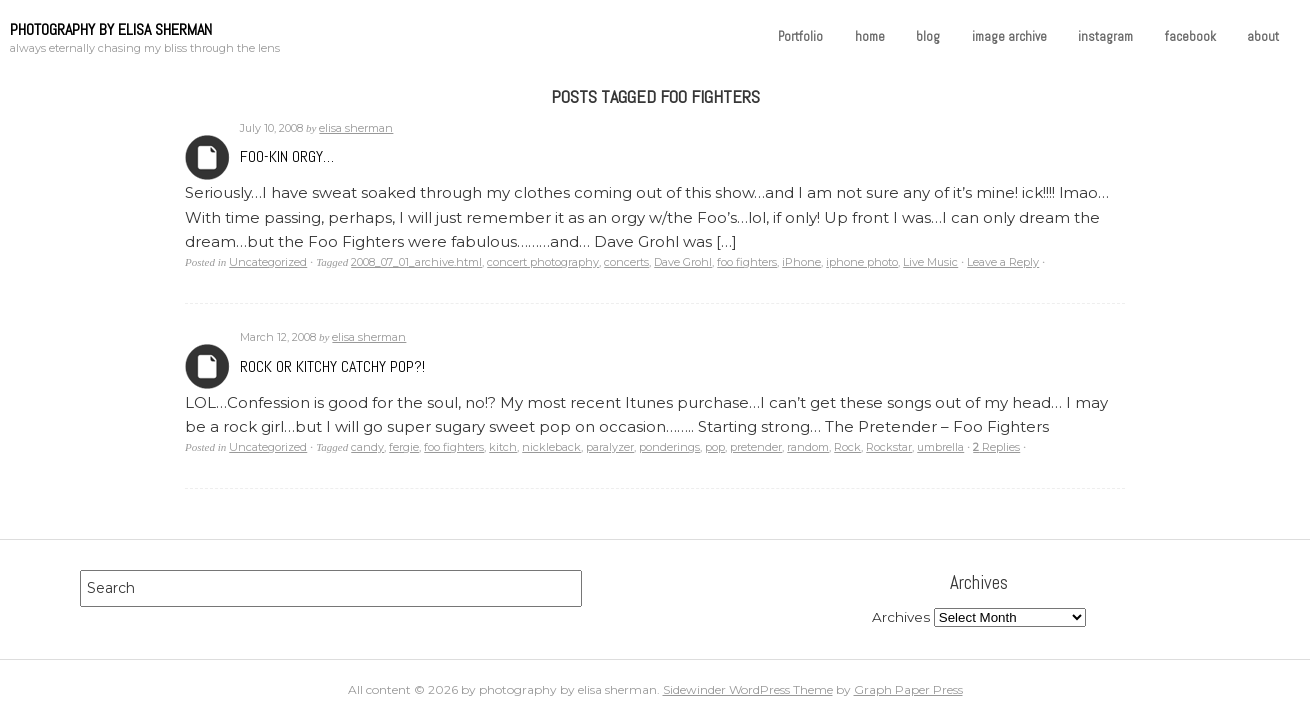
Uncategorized (268, 262)
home (870, 36)
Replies (996, 447)
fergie (404, 447)
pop (715, 447)
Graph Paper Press (908, 689)
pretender (756, 447)
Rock (847, 447)
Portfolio (800, 36)
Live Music (930, 262)
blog (928, 36)
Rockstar (889, 447)
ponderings (669, 447)
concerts (626, 262)
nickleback (551, 447)
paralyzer (610, 447)
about (1263, 36)
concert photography (543, 262)
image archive (1009, 36)
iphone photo (862, 262)
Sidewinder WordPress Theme (748, 689)
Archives (207, 157)
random (808, 447)
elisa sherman (356, 128)
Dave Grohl (683, 262)
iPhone (801, 262)
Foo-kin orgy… (287, 156)
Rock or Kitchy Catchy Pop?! (332, 366)
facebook (1190, 36)
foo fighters (747, 262)
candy (367, 447)
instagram (1105, 36)
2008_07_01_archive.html (416, 262)
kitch (503, 447)
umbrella (940, 447)
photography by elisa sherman (111, 29)
